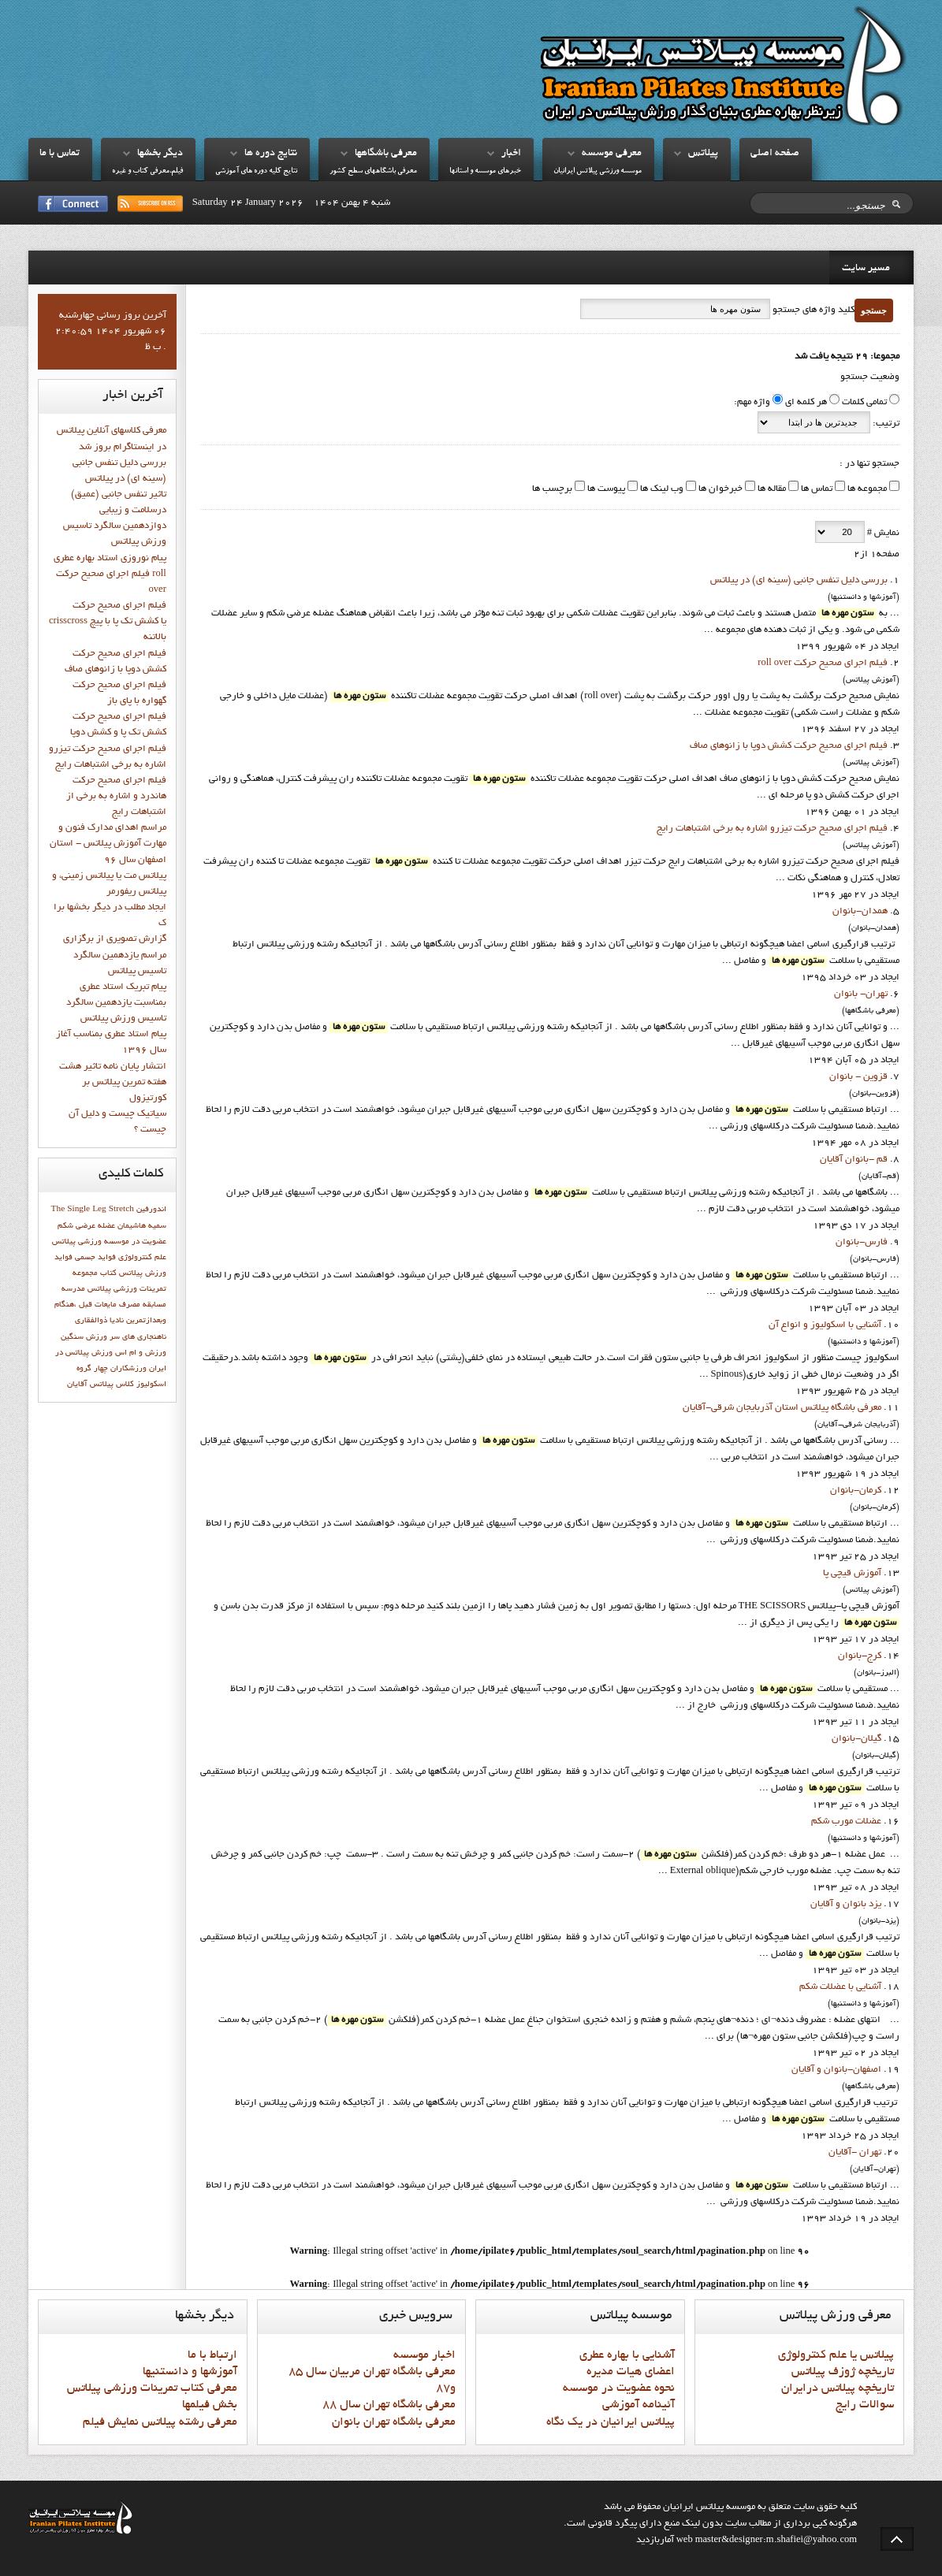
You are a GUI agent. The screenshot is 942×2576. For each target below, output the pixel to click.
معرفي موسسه (612, 153)
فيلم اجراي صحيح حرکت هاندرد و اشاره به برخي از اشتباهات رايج (116, 796)
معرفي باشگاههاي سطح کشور (373, 171)
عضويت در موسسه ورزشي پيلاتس (109, 1242)
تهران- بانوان (861, 994)
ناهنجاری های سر (138, 1337)
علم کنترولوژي (142, 1257)
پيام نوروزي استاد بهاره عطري (110, 558)
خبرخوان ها (719, 489)
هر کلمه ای (806, 402)
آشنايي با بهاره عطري (627, 2355)
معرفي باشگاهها (386, 153)
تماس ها (815, 489)
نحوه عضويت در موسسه (619, 2388)
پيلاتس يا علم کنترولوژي (836, 2355)
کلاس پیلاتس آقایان (100, 1384)
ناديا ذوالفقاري (99, 1320)
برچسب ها (552, 489)
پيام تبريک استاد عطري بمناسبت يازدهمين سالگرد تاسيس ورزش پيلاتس (116, 1003)
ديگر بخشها (160, 153)
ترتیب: (884, 424)
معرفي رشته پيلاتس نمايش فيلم (160, 2422)
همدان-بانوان (860, 911)
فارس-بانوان (862, 1242)
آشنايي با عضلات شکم (840, 1987)
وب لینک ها (660, 489)
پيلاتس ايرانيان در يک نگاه (610, 2422)
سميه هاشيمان (141, 1226)
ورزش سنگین (84, 1337)
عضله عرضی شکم (86, 1226)
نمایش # (882, 533)
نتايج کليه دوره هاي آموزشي (256, 171)
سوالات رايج (865, 2405)
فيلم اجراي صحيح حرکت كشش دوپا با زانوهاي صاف (789, 746)
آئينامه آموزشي (638, 2405)
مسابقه (154, 1305)
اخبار (511, 153)
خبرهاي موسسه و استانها (485, 171)
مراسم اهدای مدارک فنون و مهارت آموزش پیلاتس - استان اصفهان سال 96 (108, 843)
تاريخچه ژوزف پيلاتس (842, 2372)
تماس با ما (59, 153)
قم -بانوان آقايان (854, 1160)
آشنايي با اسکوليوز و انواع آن (825, 1325)
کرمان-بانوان (855, 1491)
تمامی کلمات (864, 402)
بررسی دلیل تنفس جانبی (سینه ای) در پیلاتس (799, 580)
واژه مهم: (752, 402)
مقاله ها (770, 489)
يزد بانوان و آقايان (845, 1904)
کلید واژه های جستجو (812, 310)
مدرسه (73, 1289)
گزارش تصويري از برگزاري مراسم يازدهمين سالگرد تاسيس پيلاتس (114, 955)
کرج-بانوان (859, 1656)
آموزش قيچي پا (852, 1573)
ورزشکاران (128, 1368)
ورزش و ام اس (140, 1353)
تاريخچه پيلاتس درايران (837, 2388)
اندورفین (151, 1209)
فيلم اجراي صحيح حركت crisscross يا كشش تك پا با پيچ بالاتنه (107, 621)
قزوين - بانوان (858, 1077)
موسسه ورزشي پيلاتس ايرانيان (597, 171)
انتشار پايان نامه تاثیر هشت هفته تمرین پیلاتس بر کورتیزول (112, 1082)
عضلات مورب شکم (846, 1822)
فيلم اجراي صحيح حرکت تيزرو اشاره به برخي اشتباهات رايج (772, 829)
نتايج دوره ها (270, 153)
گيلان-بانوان (856, 1739)
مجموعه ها (866, 489)
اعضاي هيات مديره (630, 2372)
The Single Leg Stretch (92, 1209)
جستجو (874, 310)
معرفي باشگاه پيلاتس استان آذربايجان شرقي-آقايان (782, 1408)
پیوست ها (605, 489)
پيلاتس (703, 153)
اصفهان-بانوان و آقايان (836, 2070)
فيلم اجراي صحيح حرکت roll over (823, 663)
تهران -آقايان (854, 2153)
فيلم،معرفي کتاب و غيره (147, 171)
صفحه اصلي (774, 153)
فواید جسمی (95, 1257)
